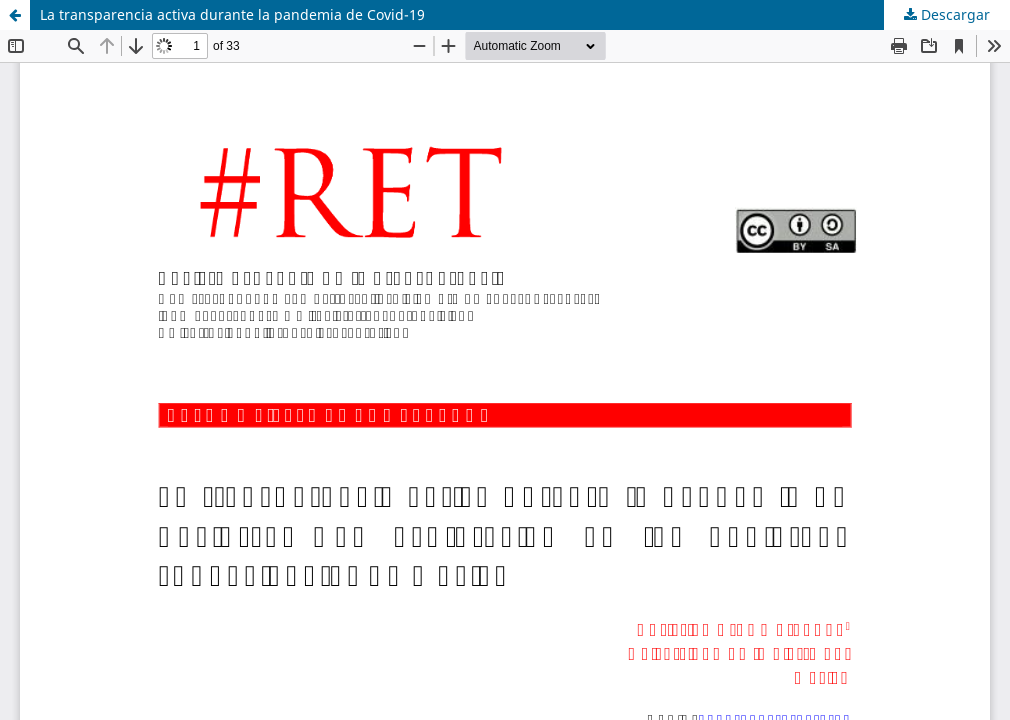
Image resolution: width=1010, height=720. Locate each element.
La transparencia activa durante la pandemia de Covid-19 (232, 14)
